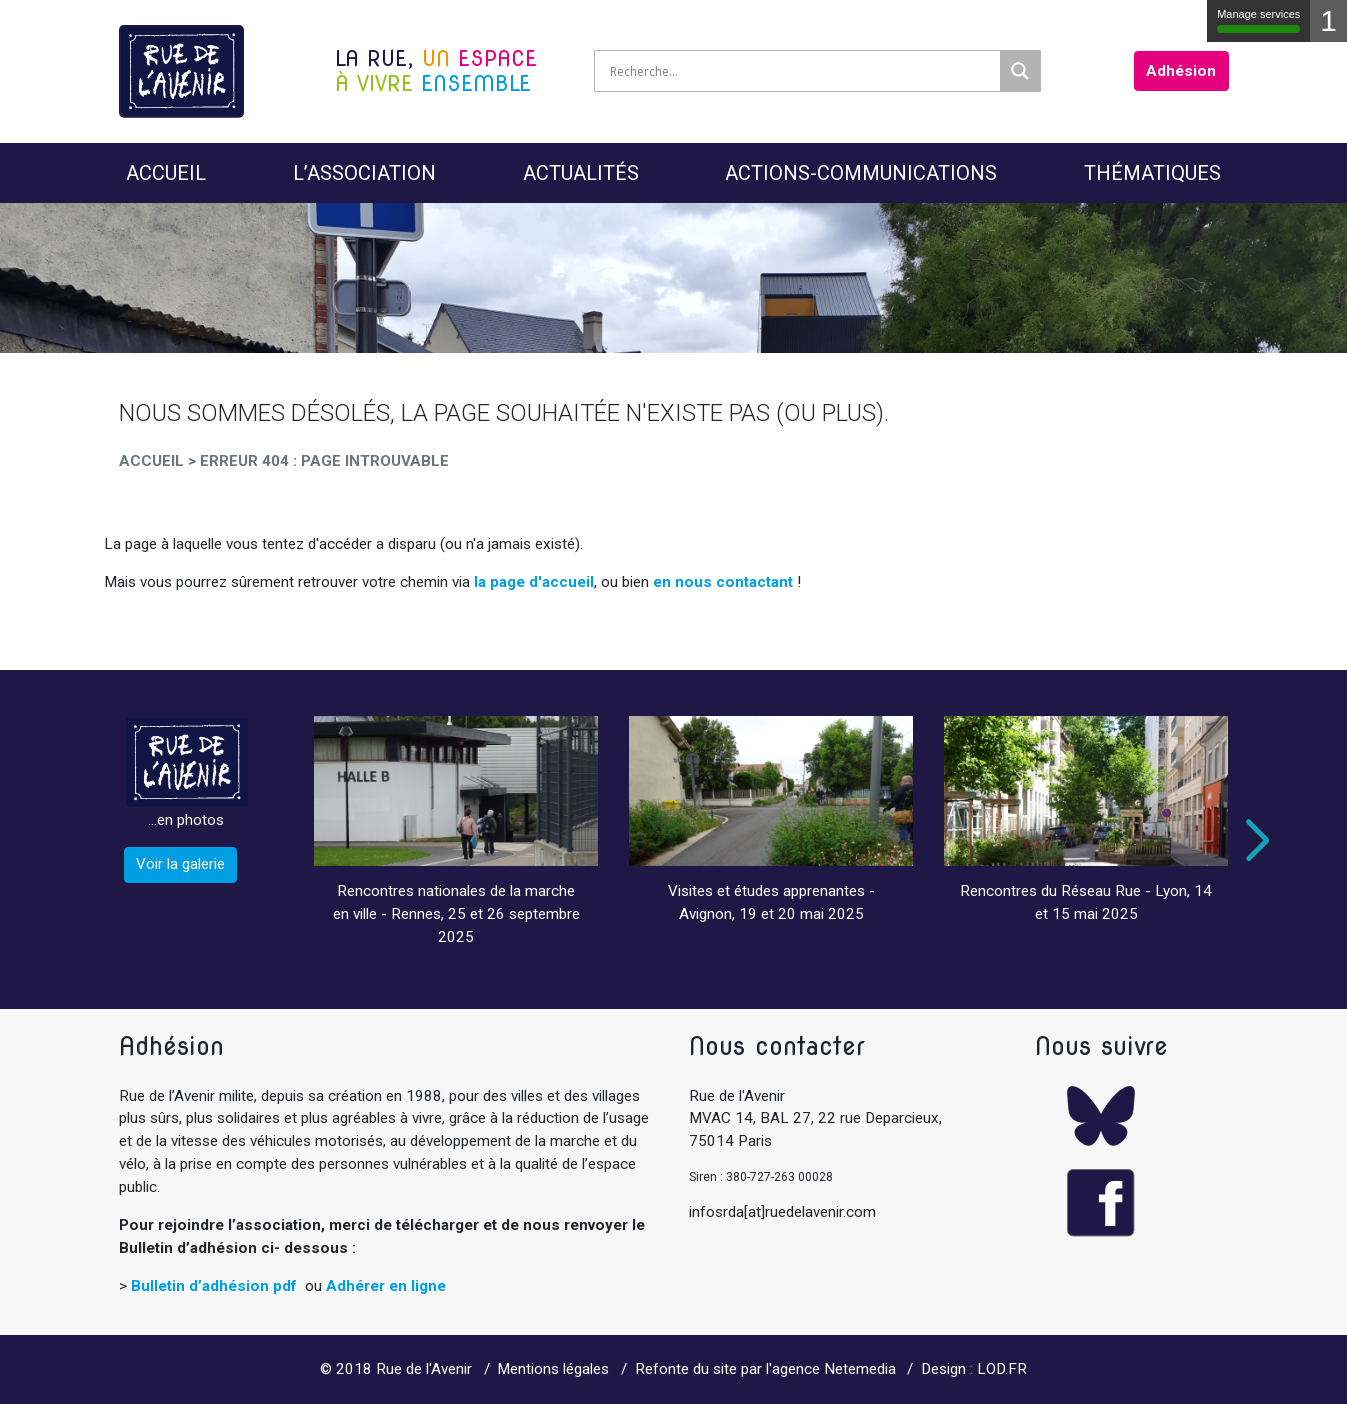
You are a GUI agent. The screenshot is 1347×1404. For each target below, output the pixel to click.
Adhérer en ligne (386, 1286)
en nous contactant (723, 582)
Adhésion (1181, 71)
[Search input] (802, 71)
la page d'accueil (534, 582)
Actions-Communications (861, 173)
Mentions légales (553, 1369)
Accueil (166, 173)
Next (1253, 840)
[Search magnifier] (1020, 71)
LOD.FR (1002, 1369)
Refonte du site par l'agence (727, 1369)
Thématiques (1152, 173)
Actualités (581, 173)
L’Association (364, 173)
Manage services (1258, 20)
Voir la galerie (180, 864)
